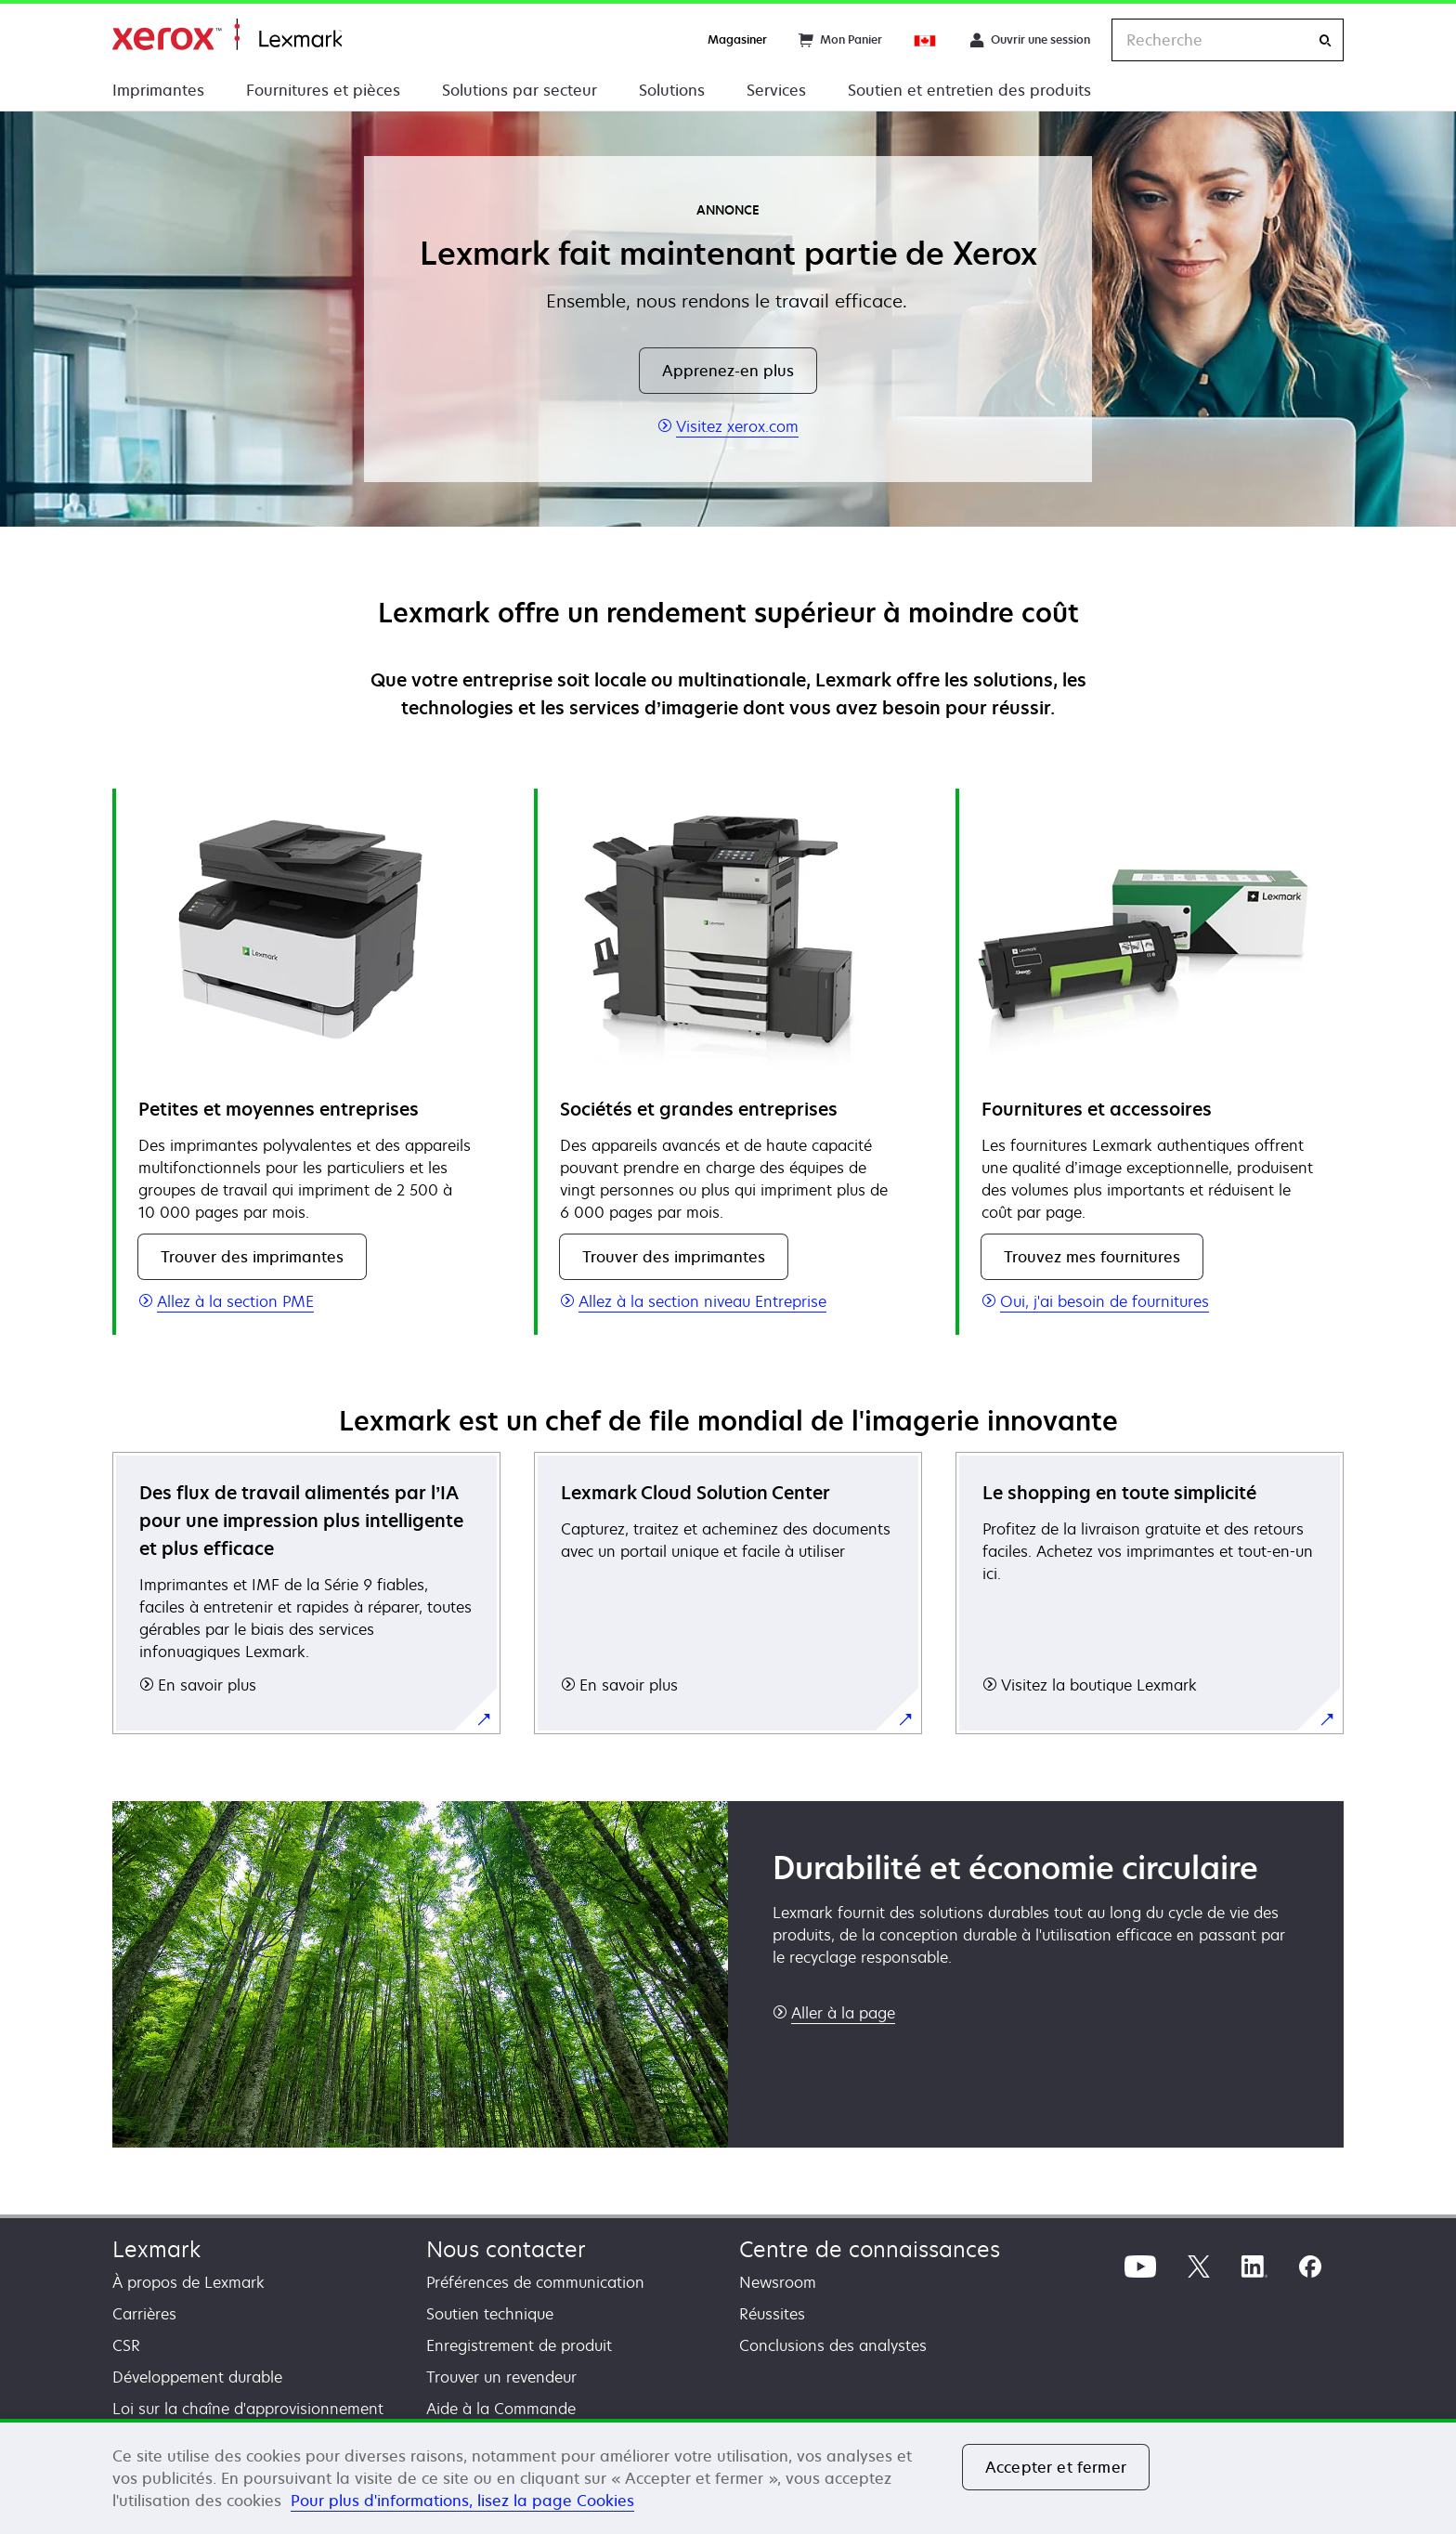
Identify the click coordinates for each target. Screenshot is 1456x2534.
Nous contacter (506, 2249)
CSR (126, 2345)
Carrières (144, 2314)
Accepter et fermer (1055, 2467)
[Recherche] (1325, 40)
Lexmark (156, 2249)
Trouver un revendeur (501, 2377)
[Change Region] (926, 40)
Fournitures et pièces (323, 90)
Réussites (772, 2314)
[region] (728, 2476)
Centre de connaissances (869, 2249)
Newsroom (777, 2282)
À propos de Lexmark (188, 2282)
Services (776, 90)
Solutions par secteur (519, 90)
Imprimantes (158, 90)
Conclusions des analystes (833, 2345)
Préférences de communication (535, 2282)
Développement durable (197, 2377)
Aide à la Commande (501, 2408)
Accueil (227, 35)
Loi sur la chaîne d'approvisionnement (248, 2408)
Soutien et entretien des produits (969, 90)
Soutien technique (489, 2314)
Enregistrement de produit (519, 2345)
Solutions (672, 90)
